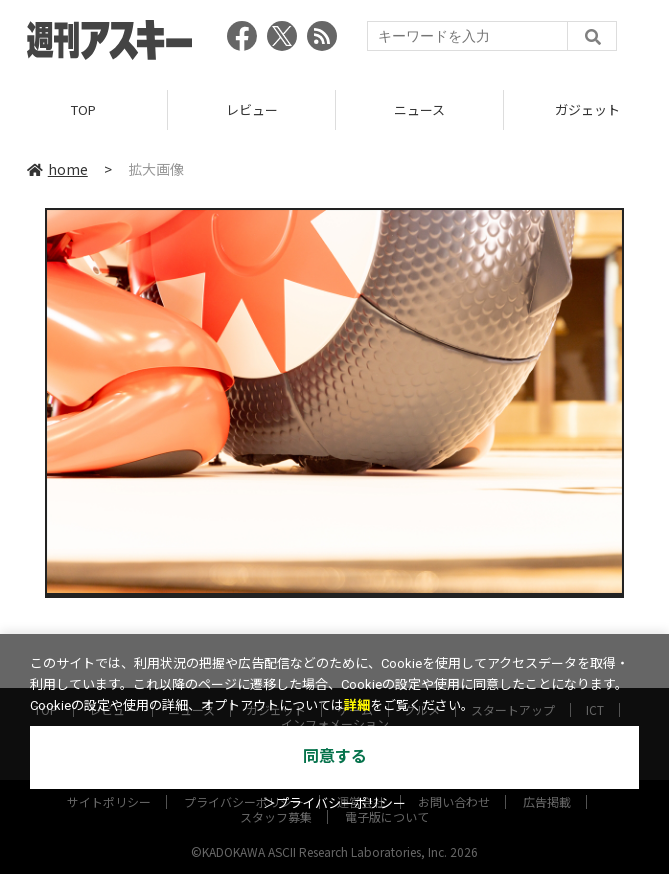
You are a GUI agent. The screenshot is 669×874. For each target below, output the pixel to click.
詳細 (357, 705)
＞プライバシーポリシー (334, 803)
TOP (83, 109)
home (57, 169)
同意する (335, 756)
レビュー (252, 109)
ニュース (419, 109)
